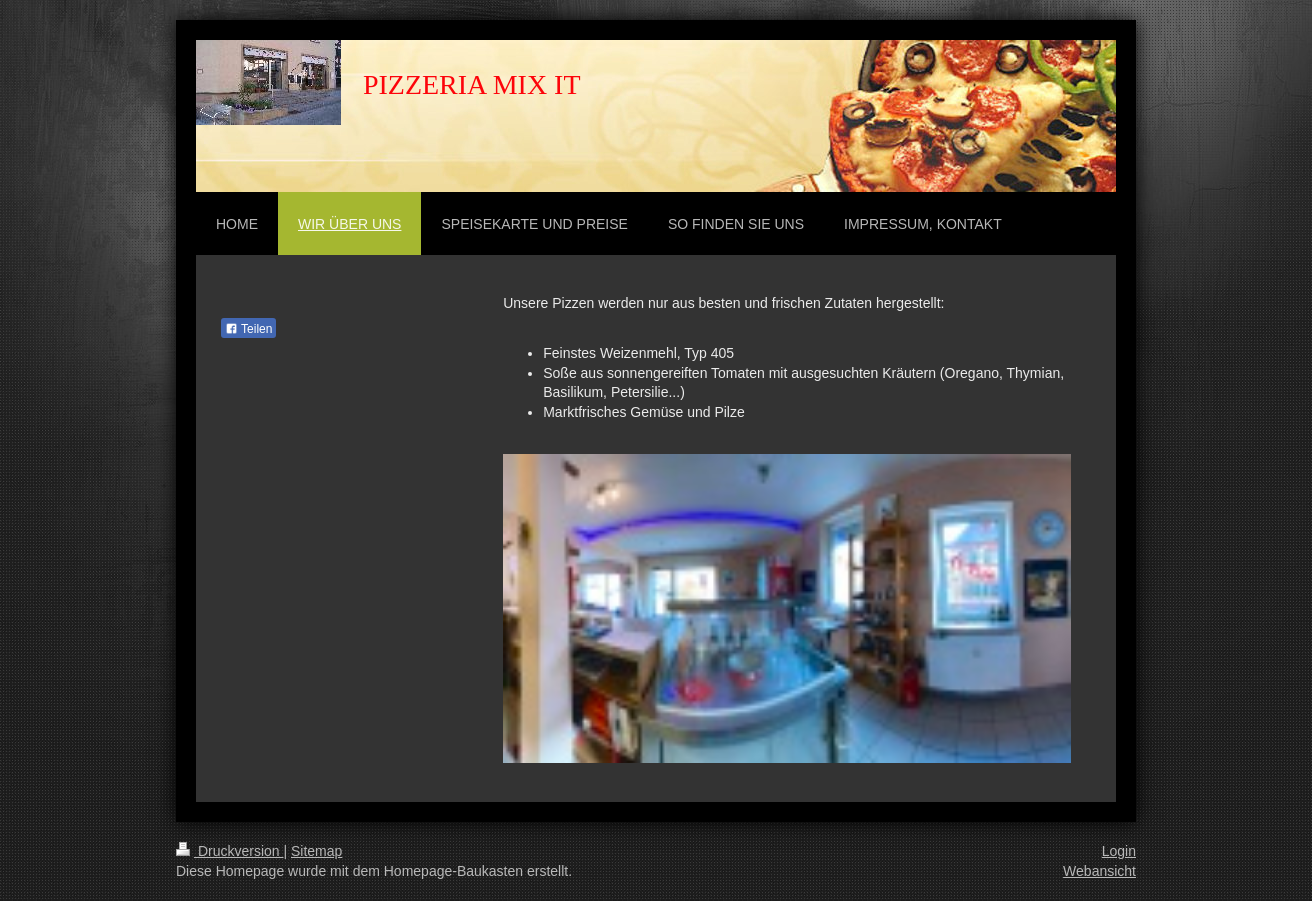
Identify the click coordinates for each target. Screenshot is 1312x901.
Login (1119, 851)
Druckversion (229, 851)
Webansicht (1099, 871)
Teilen (248, 329)
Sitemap (316, 851)
